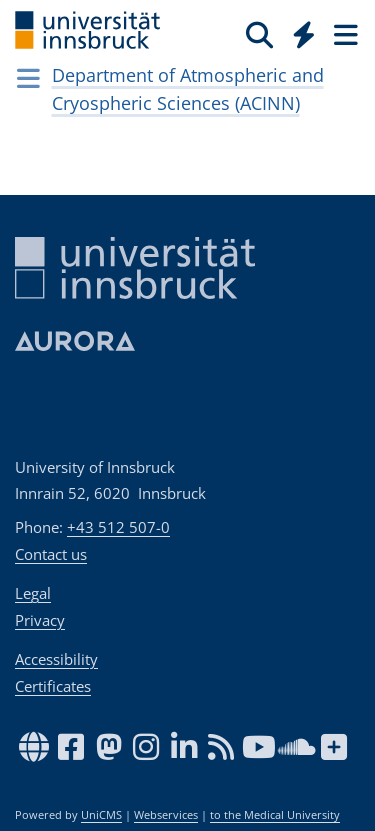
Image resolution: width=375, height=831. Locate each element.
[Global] (298, 31)
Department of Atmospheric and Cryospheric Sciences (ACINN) (188, 89)
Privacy (40, 620)
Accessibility (56, 659)
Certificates (53, 686)
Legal (33, 593)
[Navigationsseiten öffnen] (28, 78)
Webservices (166, 815)
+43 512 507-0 (118, 527)
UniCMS (101, 815)
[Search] (259, 34)
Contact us (51, 554)
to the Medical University (275, 815)
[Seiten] (344, 34)
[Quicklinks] (304, 34)
